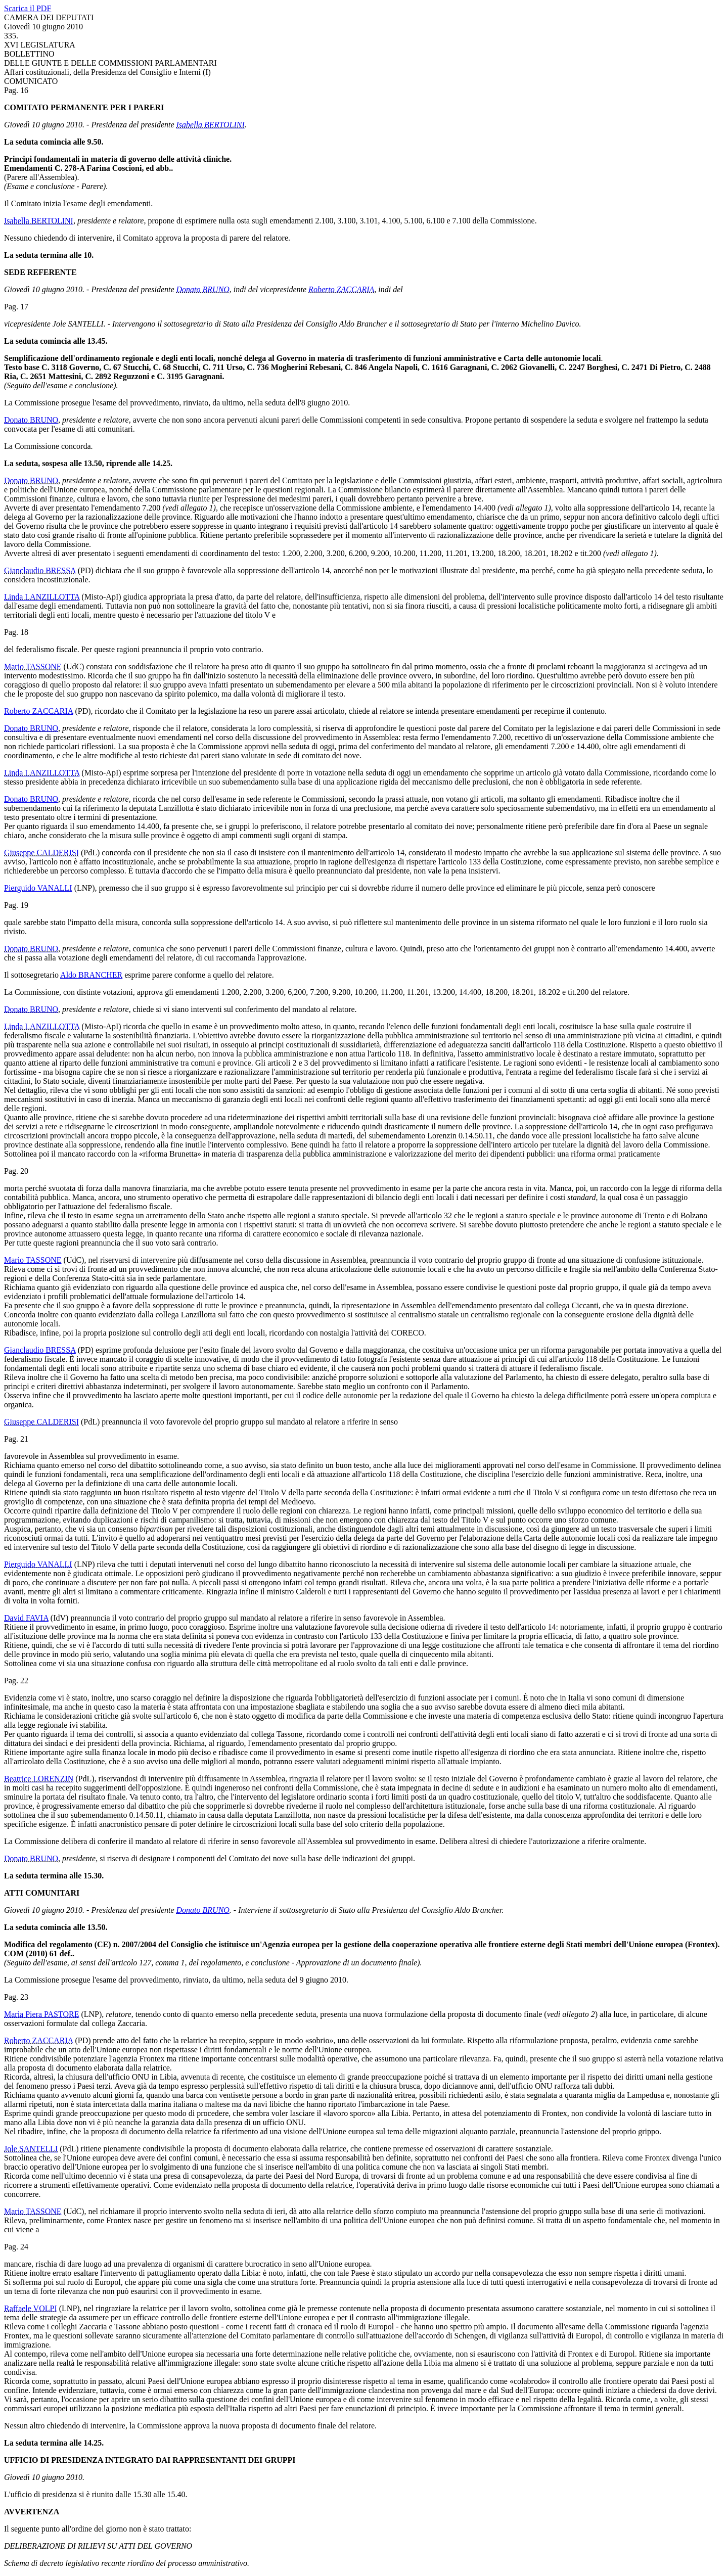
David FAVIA (26, 1618)
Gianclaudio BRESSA (40, 570)
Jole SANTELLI (31, 2148)
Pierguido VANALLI (38, 888)
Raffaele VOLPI (30, 2308)
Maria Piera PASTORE (41, 2014)
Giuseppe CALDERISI (41, 852)
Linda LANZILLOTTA (41, 596)
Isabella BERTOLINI (210, 124)
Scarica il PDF (27, 8)
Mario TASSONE (33, 666)
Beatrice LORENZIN (38, 1778)
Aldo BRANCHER (91, 975)
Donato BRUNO (203, 289)
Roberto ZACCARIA (341, 289)
